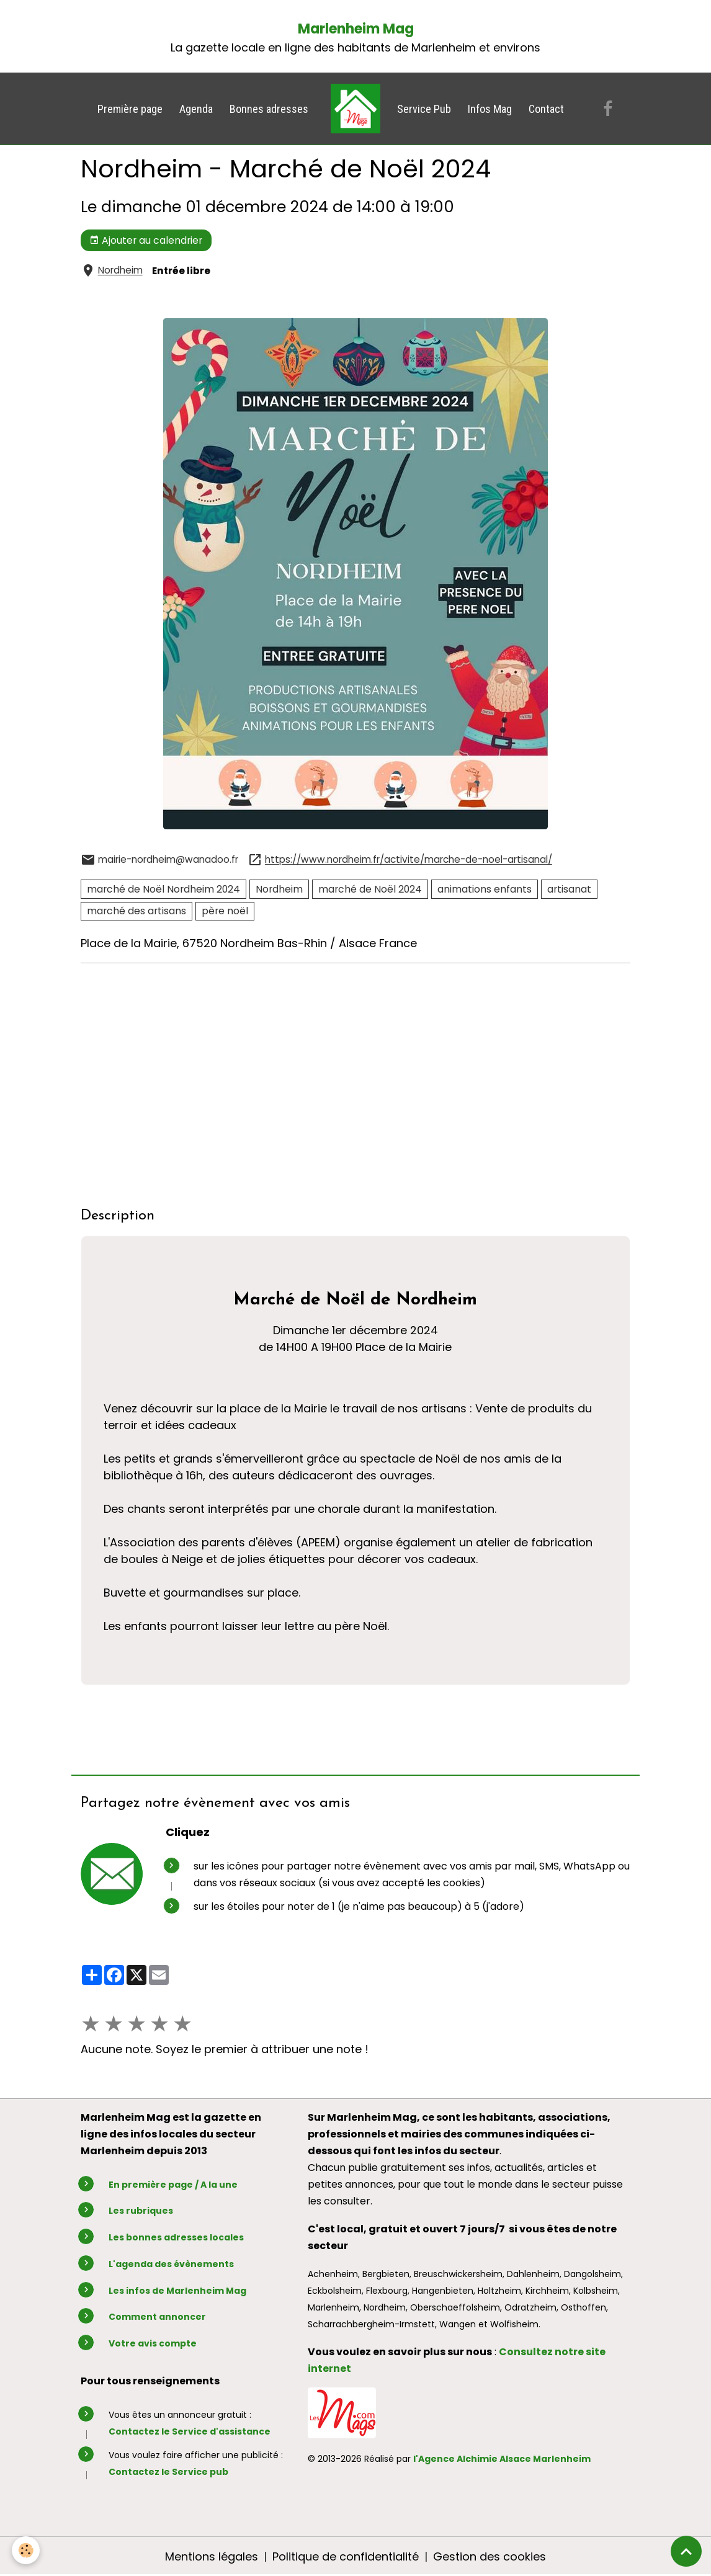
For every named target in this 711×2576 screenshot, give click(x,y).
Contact (546, 108)
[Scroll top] (686, 2551)
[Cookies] (26, 2550)
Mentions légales (211, 2556)
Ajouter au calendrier (145, 240)
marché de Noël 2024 (370, 889)
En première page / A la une (173, 2184)
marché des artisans (136, 911)
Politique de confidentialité (345, 2556)
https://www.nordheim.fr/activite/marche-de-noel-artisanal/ (408, 860)
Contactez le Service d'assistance (190, 2431)
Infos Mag (490, 108)
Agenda (196, 108)
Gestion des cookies (489, 2556)
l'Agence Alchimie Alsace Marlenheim (502, 2459)
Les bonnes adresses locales (176, 2237)
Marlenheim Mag (356, 28)
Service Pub (424, 108)
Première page (130, 108)
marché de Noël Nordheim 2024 (163, 889)
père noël (225, 911)
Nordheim (120, 270)
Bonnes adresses (269, 108)
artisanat (569, 889)
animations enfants (484, 889)
